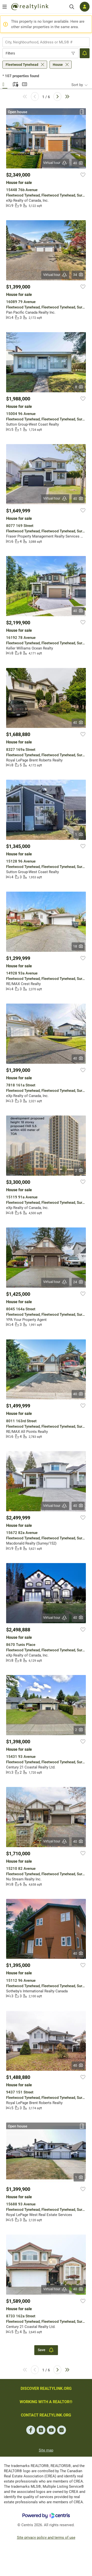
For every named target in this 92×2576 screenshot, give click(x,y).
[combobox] (46, 42)
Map (14, 84)
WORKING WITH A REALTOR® (46, 2401)
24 (78, 1282)
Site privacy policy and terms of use (46, 2537)
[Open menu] (4, 7)
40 (78, 163)
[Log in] (85, 7)
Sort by (77, 85)
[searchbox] (43, 42)
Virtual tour (55, 163)
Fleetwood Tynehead (22, 65)
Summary (24, 84)
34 (78, 275)
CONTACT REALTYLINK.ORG (46, 2415)
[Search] (71, 6)
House (58, 65)
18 (78, 946)
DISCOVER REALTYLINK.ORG (46, 2388)
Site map (46, 2450)
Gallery (4, 84)
